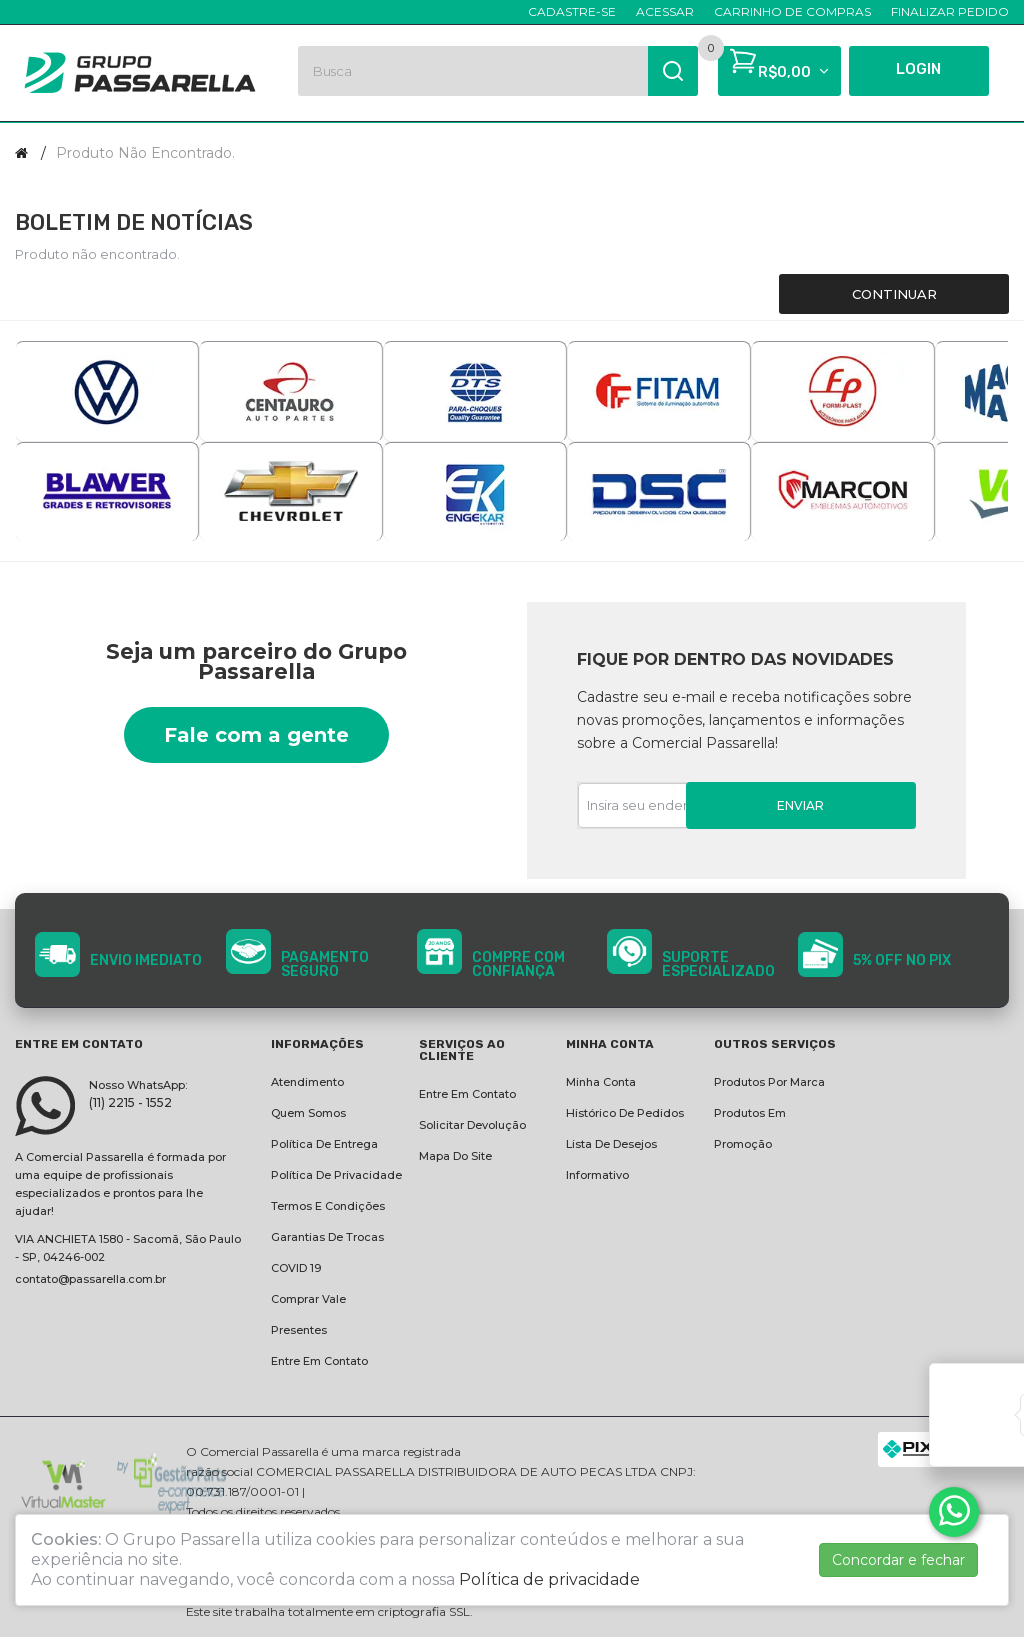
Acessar (665, 11)
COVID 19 (296, 1268)
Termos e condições (328, 1206)
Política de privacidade (336, 1175)
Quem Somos (308, 1113)
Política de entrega (324, 1144)
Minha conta (601, 1082)
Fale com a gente (256, 735)
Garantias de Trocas (327, 1237)
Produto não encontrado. (145, 153)
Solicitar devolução (472, 1125)
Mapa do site (455, 1156)
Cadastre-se (572, 11)
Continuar (894, 294)
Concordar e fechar (898, 1560)
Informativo (597, 1175)
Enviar (800, 805)
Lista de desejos (611, 1144)
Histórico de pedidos (625, 1113)
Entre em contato (319, 1361)
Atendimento (307, 1082)
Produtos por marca (769, 1082)
